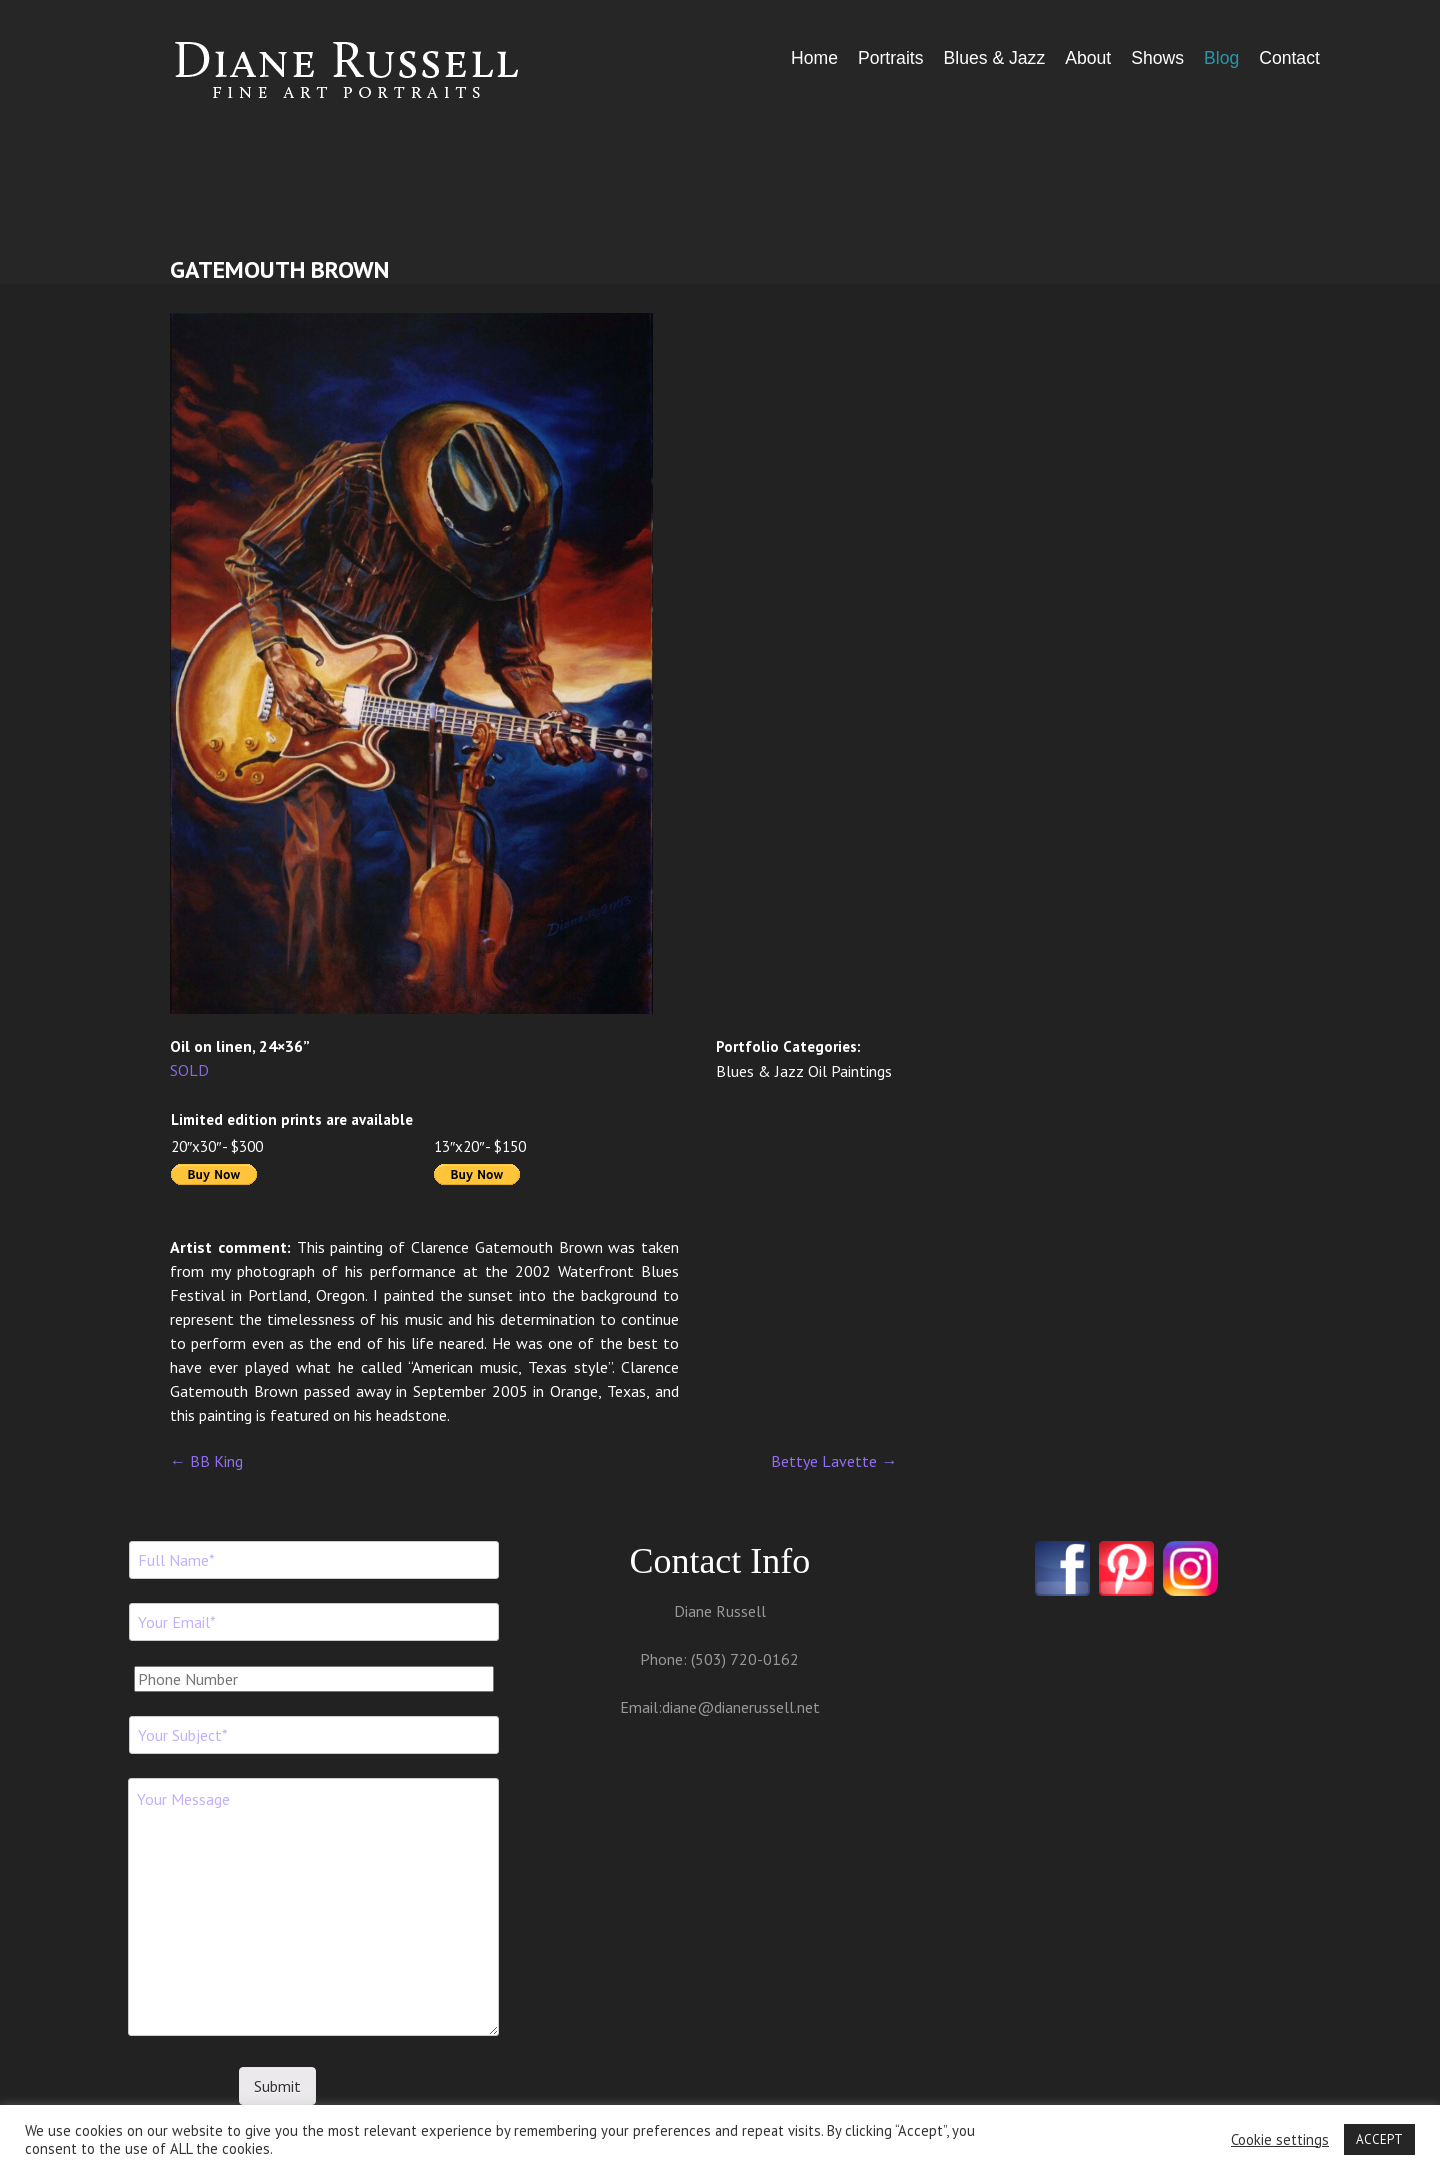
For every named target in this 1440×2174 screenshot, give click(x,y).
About (1088, 58)
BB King (206, 1461)
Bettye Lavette (834, 1461)
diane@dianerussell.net (741, 1707)
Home (814, 58)
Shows (1157, 58)
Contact (1289, 58)
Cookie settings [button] (1280, 2140)
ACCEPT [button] (1379, 2139)
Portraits (891, 58)
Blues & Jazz (994, 58)
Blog (1221, 58)
